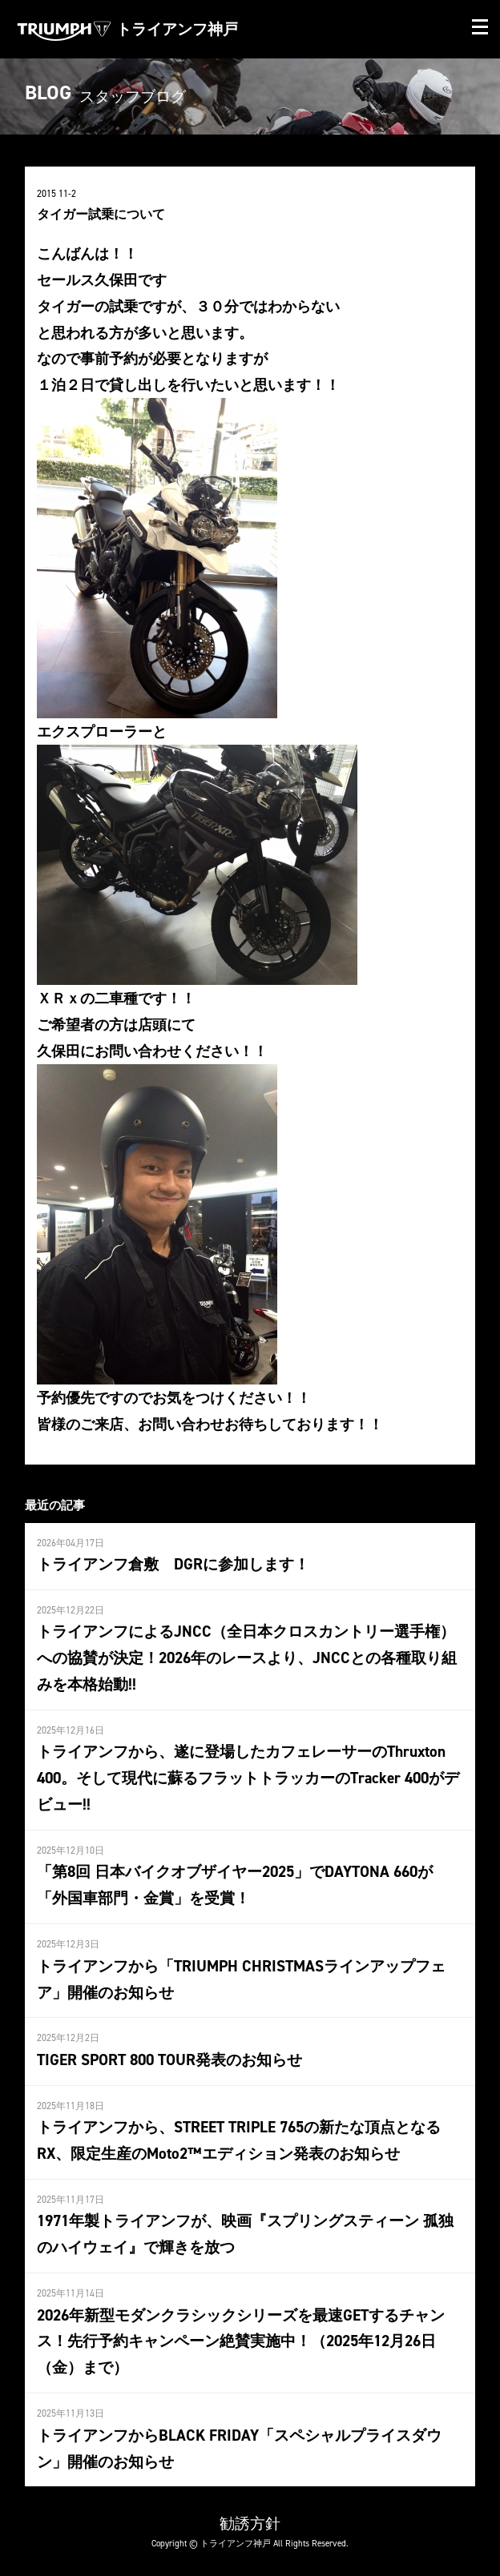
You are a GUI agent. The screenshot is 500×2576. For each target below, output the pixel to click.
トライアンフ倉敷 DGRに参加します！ (173, 1563)
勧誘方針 (250, 2523)
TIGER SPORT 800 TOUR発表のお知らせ (169, 2059)
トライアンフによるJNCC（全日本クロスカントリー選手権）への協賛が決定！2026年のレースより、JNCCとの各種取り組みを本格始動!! (247, 1657)
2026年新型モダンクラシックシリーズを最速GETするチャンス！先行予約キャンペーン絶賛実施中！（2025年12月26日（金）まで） (241, 2341)
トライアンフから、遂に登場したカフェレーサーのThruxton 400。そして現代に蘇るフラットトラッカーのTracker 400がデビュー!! (248, 1777)
